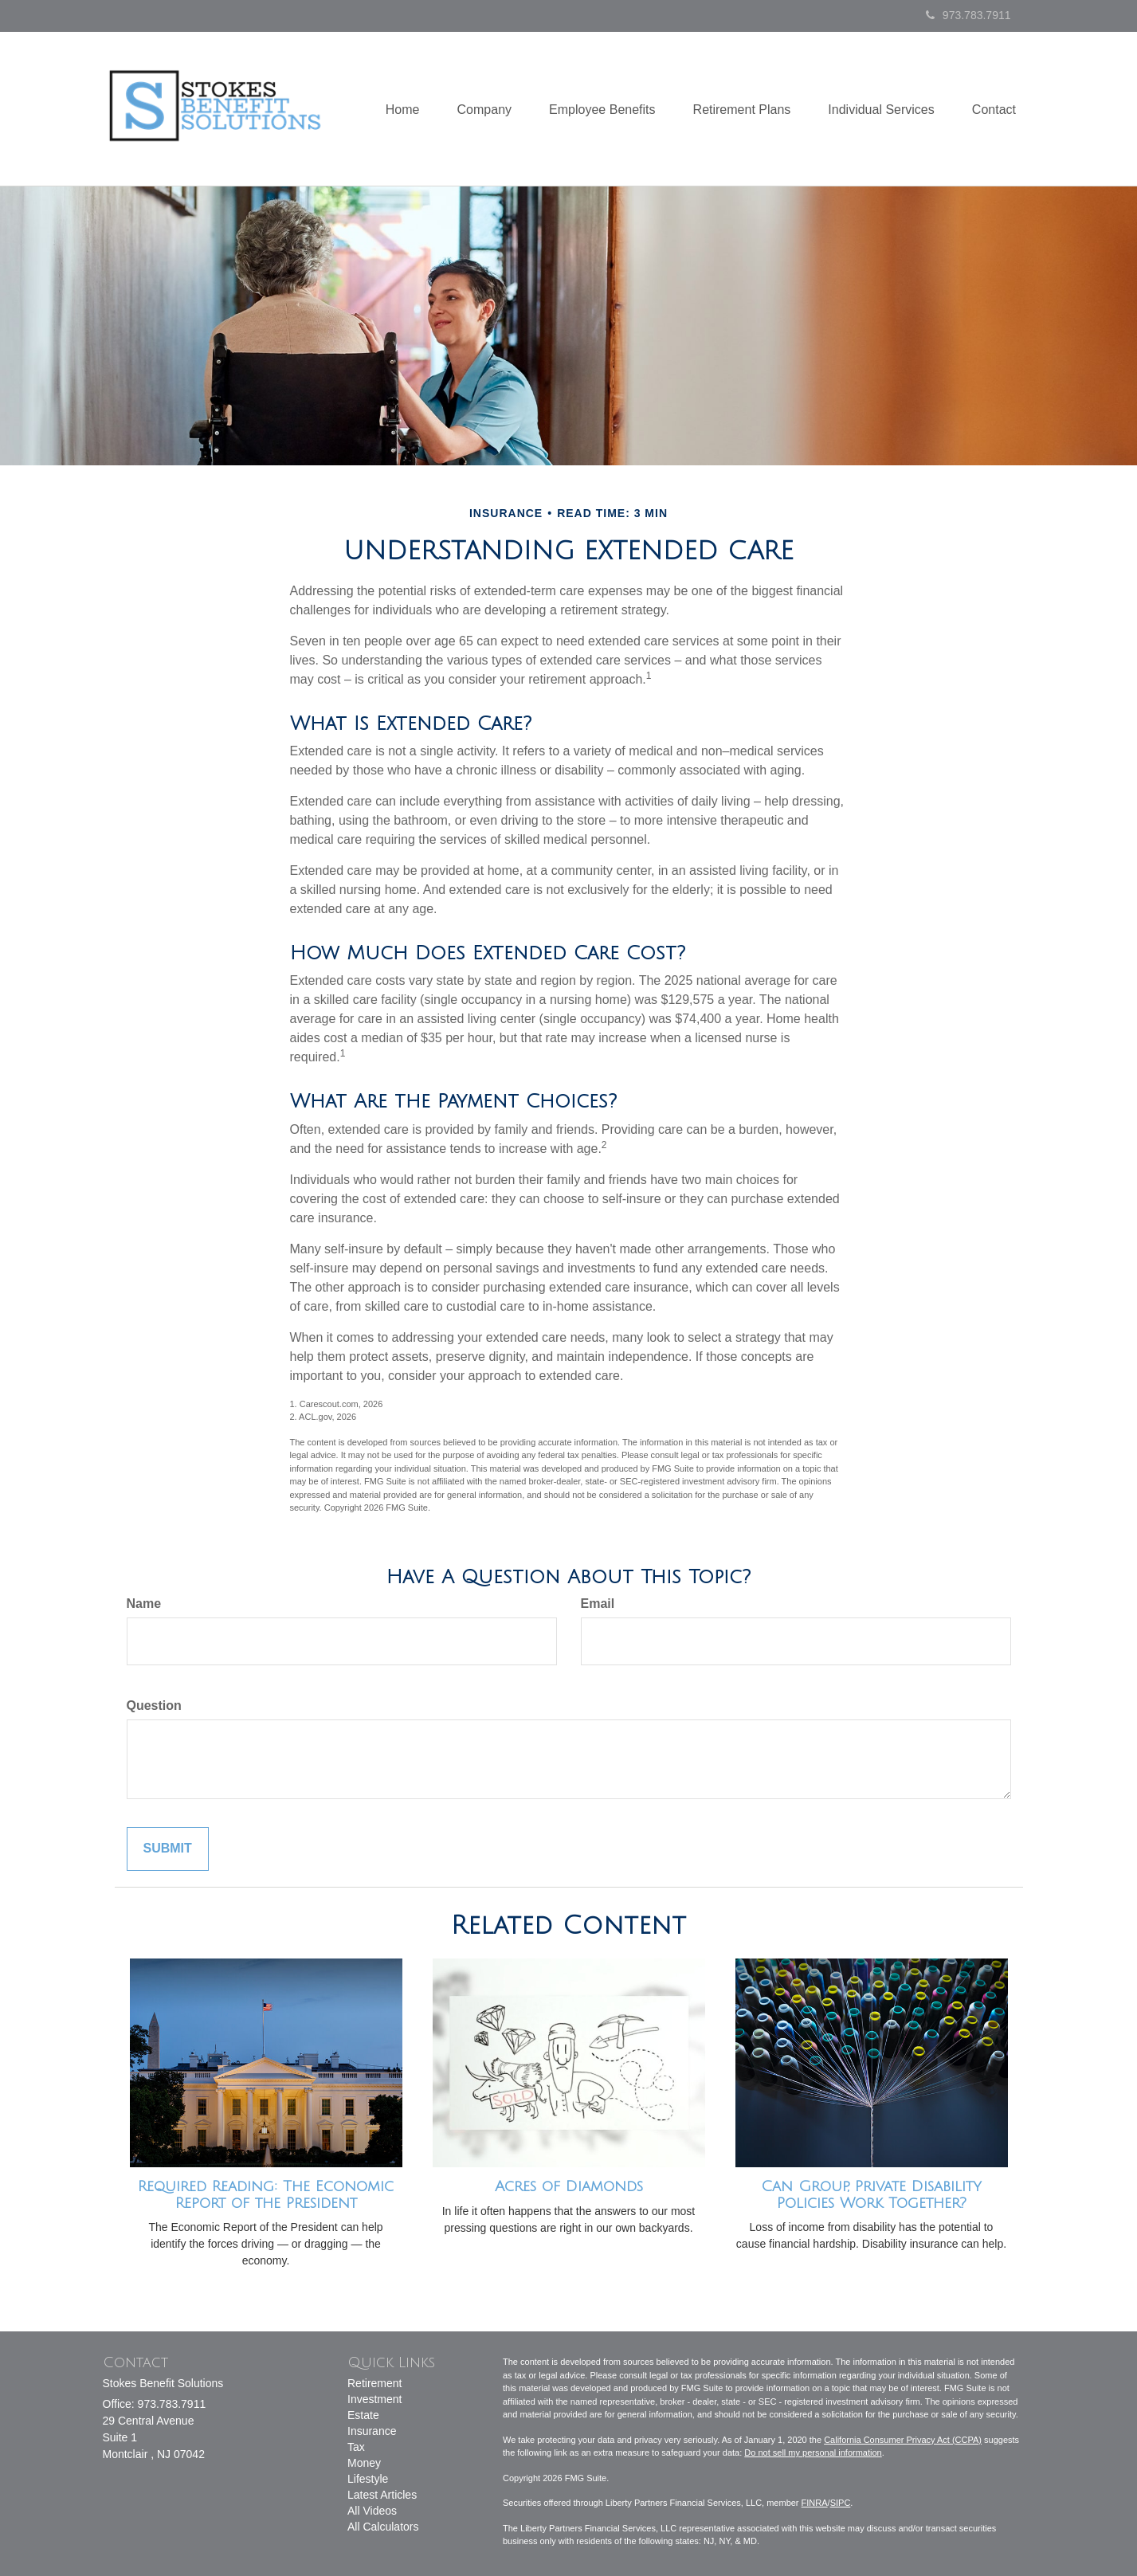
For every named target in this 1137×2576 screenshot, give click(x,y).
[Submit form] (168, 1849)
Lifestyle (367, 2478)
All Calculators (382, 2526)
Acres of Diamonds (569, 2186)
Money (364, 2462)
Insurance (371, 2431)
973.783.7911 (968, 15)
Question (154, 1705)
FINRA (815, 2502)
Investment (374, 2399)
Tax (356, 2447)
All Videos (372, 2510)
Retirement (374, 2383)
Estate (363, 2415)
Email (598, 1603)
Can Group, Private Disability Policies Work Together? (871, 2194)
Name (144, 1603)
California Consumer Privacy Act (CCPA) (903, 2440)
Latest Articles (382, 2494)
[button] (473, 109)
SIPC (840, 2502)
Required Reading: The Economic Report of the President (266, 2194)
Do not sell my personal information (812, 2452)
